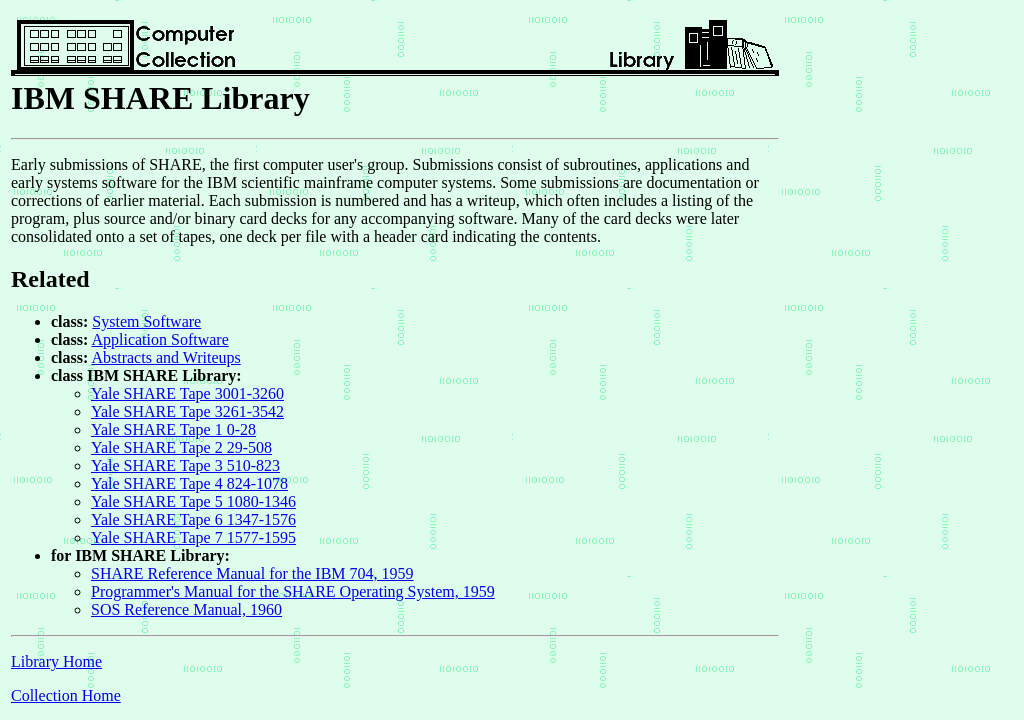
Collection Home (66, 695)
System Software (146, 321)
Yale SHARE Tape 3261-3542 (187, 411)
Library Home (56, 661)
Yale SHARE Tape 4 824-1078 (189, 483)
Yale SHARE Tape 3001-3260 (187, 393)
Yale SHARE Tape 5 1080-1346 (193, 501)
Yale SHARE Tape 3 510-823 (185, 465)
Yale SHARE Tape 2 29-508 (181, 447)
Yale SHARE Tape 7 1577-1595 (193, 537)
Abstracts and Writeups (165, 357)
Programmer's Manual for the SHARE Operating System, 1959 (293, 591)
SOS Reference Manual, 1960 (186, 609)
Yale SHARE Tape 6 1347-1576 (193, 519)
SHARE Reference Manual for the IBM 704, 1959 (252, 573)
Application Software (159, 339)
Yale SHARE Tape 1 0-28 (173, 429)
